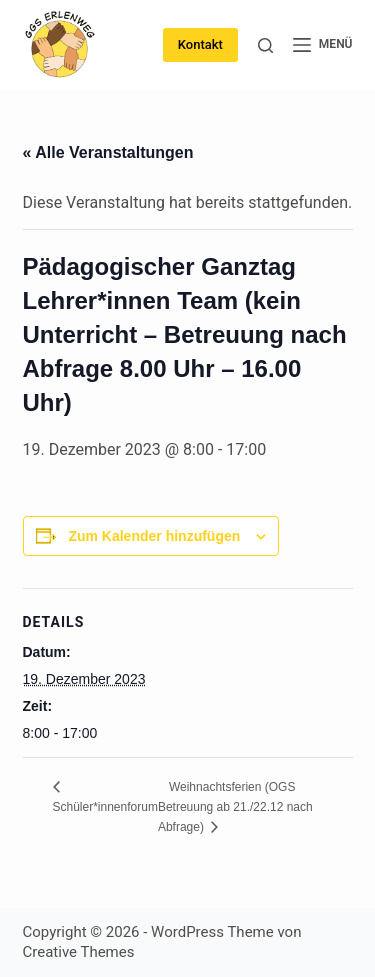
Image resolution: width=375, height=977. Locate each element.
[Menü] (323, 45)
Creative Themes (79, 952)
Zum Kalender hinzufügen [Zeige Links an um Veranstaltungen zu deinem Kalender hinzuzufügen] (154, 536)
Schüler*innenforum (105, 807)
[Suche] (265, 45)
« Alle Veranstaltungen (108, 152)
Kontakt (200, 44)
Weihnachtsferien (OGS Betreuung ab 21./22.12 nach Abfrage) (235, 807)
